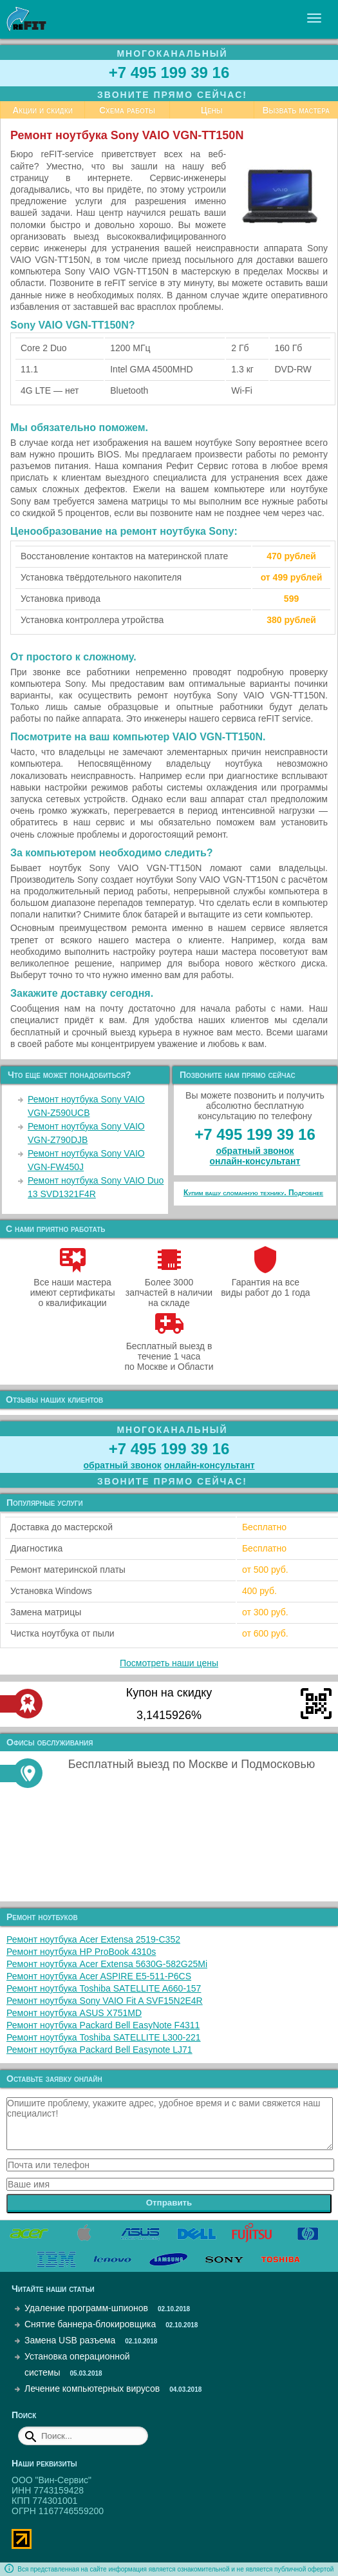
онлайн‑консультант (255, 1161)
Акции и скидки (42, 110)
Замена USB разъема (69, 2340)
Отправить (169, 2202)
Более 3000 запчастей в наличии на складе (169, 1287)
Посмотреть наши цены (169, 1663)
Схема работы (127, 110)
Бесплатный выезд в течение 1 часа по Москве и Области (168, 1351)
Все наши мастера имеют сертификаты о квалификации (72, 1287)
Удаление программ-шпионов (86, 2308)
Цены (212, 110)
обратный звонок (255, 1151)
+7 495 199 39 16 (169, 72)
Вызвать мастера (296, 110)
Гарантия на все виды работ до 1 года (265, 1282)
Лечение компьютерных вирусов (92, 2388)
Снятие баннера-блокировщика (90, 2324)
